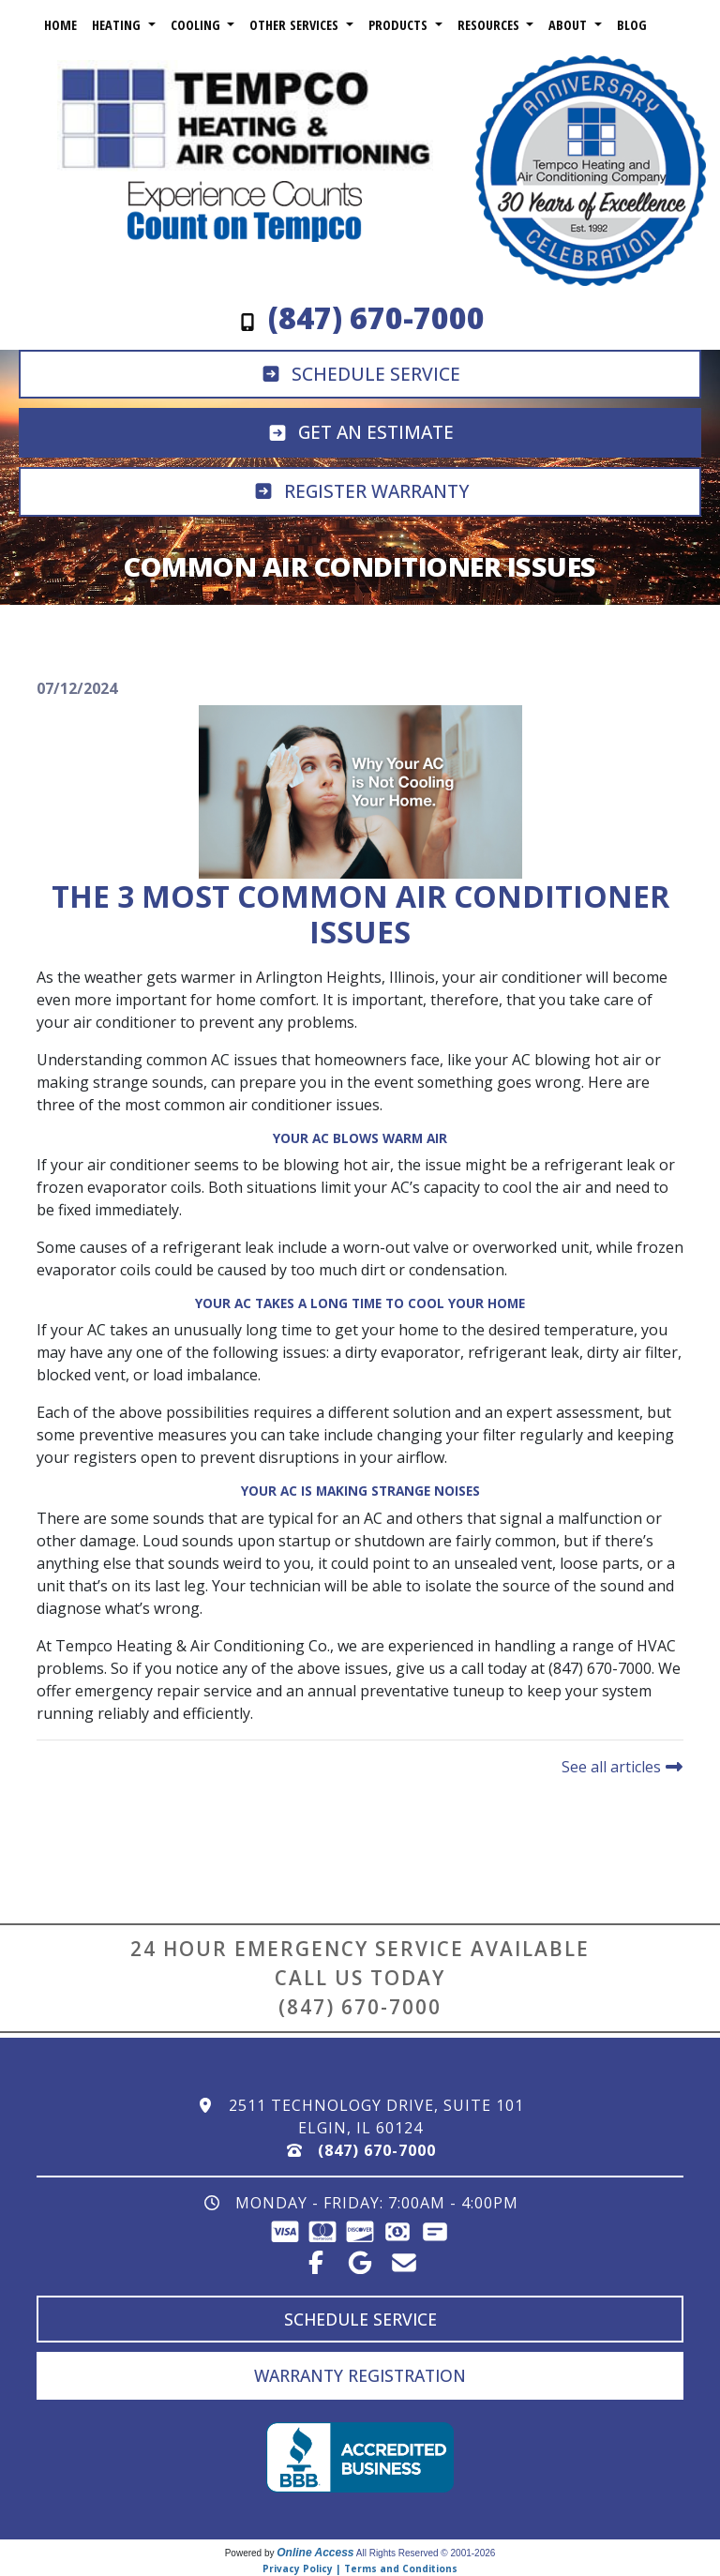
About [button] (569, 25)
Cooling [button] (197, 25)
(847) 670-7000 (360, 2007)
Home (60, 25)
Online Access (315, 2552)
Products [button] (399, 25)
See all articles (622, 1766)
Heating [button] (118, 25)
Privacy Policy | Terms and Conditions (360, 2568)
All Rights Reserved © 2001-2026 (426, 2553)
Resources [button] (490, 25)
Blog (632, 25)
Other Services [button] (295, 25)
